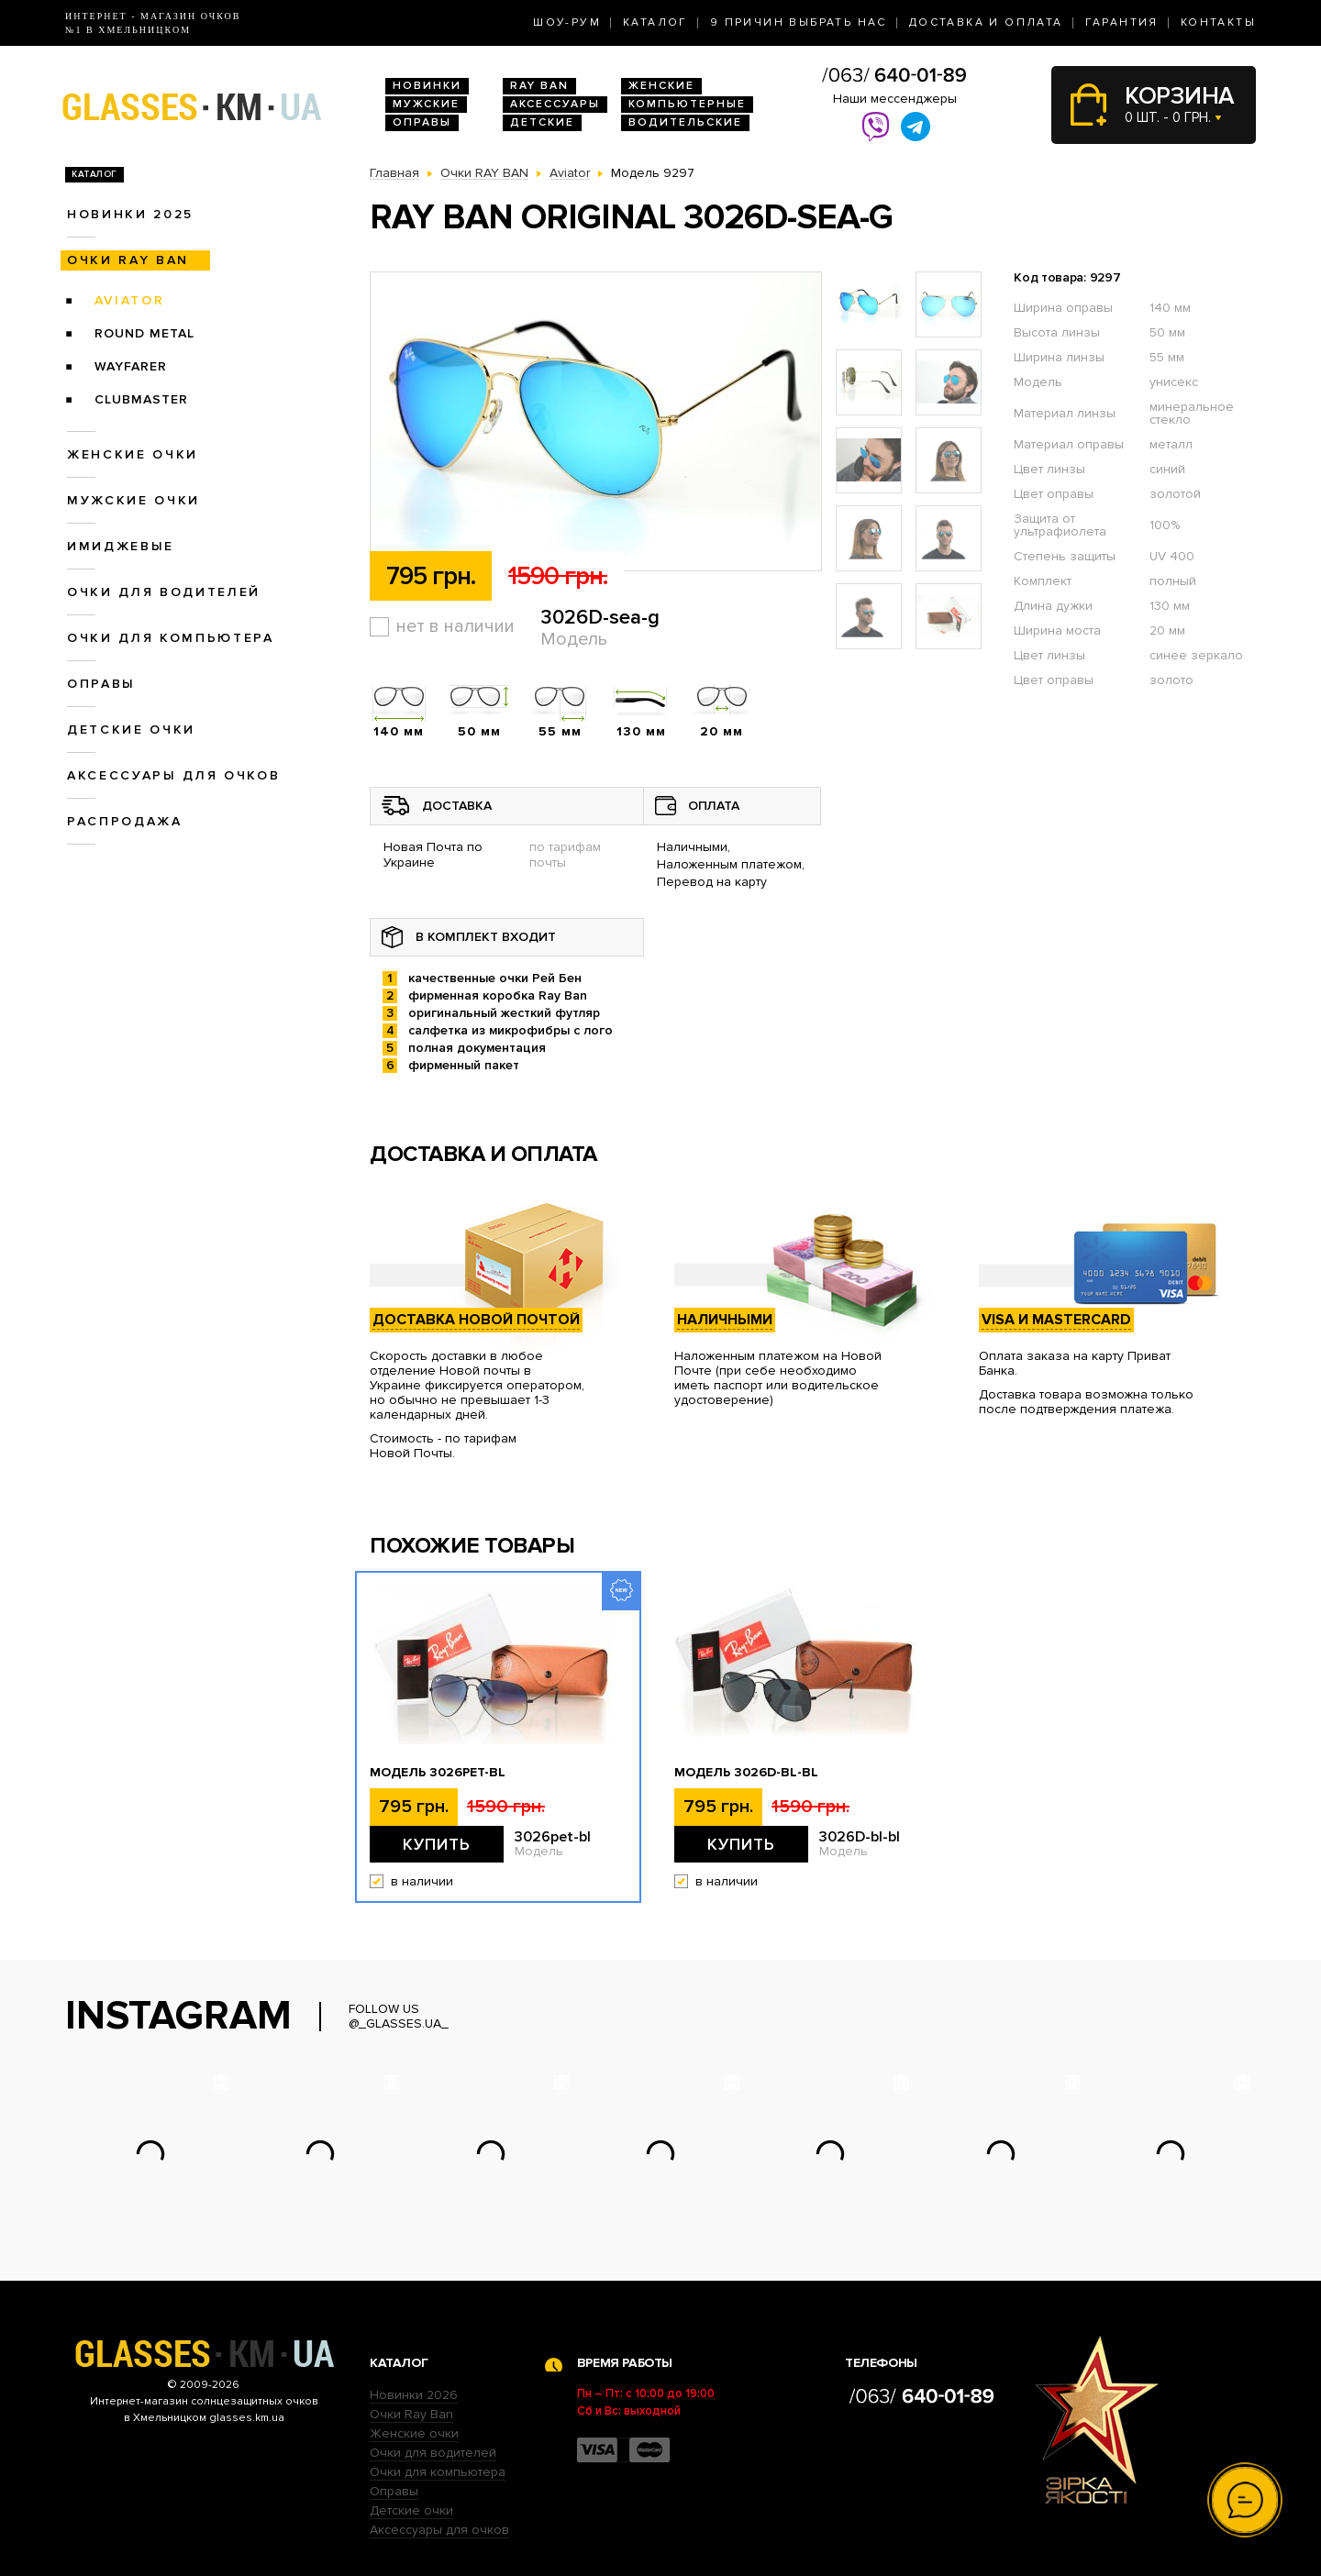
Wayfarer (130, 366)
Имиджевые (120, 546)
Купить (437, 1844)
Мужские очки (133, 500)
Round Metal (144, 333)
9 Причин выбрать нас (798, 22)
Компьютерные (687, 104)
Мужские (426, 104)
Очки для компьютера (170, 638)
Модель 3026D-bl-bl (746, 1772)
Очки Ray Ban (411, 2414)
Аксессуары (555, 104)
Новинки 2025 (130, 214)
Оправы (422, 122)
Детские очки (131, 729)
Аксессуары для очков (173, 775)
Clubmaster (141, 399)
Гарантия (1122, 22)
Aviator (129, 300)
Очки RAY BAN (128, 260)
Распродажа (125, 821)
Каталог (655, 22)
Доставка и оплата (986, 22)
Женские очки (132, 454)
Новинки (427, 86)
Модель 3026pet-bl (437, 1772)
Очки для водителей (164, 592)
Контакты (1218, 22)
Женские (661, 86)
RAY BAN (539, 86)
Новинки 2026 (414, 2395)
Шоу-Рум (567, 22)
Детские (542, 122)
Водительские (685, 122)
